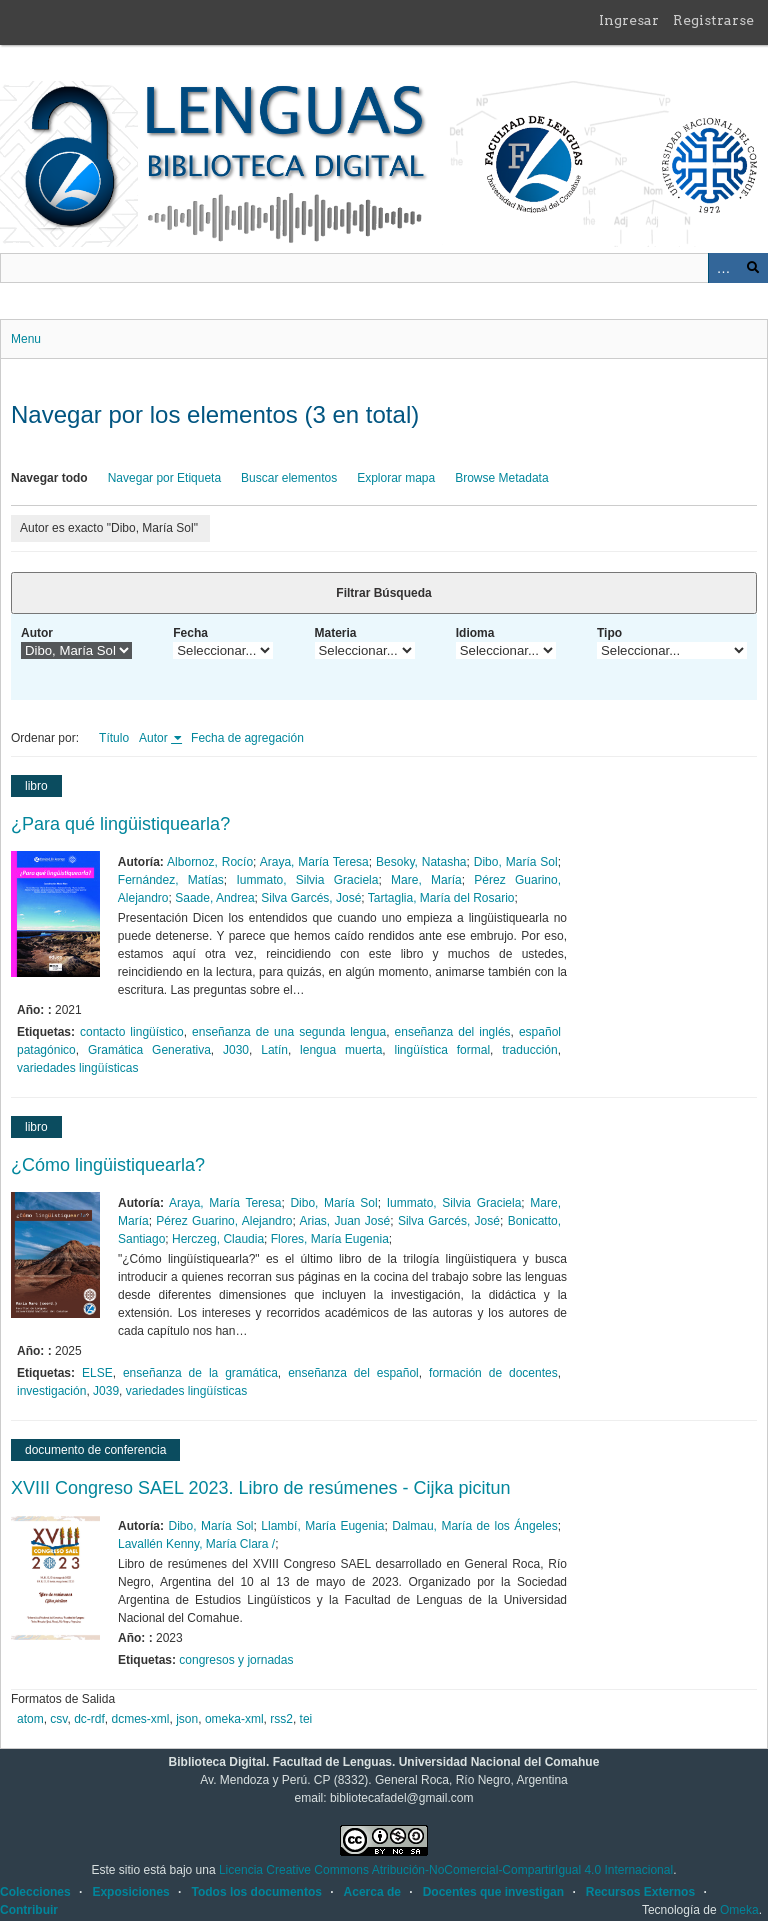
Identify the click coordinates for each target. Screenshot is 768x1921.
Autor (37, 633)
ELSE (97, 1373)
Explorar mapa (396, 478)
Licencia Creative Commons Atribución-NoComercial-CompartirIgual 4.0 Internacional (446, 1870)
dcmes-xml (141, 1719)
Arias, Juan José (344, 1221)
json (187, 1719)
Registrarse (713, 20)
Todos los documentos (256, 1892)
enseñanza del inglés (453, 1032)
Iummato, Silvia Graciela (307, 880)
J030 (236, 1050)
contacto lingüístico (132, 1032)
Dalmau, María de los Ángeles (474, 1526)
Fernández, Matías (171, 880)
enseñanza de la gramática (200, 1373)
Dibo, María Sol (516, 862)
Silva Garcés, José (311, 898)
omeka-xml (234, 1719)
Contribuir (29, 1910)
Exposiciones (130, 1892)
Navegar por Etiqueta (164, 478)
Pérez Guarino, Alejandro (224, 1221)
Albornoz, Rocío (210, 862)
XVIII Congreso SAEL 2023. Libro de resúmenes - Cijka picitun (261, 1488)
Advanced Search (723, 268)
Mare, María (426, 880)
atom (30, 1719)
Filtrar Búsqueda (383, 593)
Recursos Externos (640, 1892)
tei (306, 1719)
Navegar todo (49, 478)
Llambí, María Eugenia (322, 1526)
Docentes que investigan (493, 1892)
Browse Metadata (501, 478)
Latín (274, 1050)
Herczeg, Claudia (218, 1239)
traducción (529, 1050)
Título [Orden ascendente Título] (114, 738)
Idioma (475, 633)
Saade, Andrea (214, 898)
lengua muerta (341, 1050)
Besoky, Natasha (421, 862)
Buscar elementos (289, 478)
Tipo (609, 633)
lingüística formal (443, 1050)
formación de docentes (493, 1373)
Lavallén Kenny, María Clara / (196, 1544)
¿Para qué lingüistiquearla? (120, 824)
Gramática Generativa (149, 1050)
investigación (51, 1391)
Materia (336, 633)
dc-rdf (89, 1719)
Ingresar (629, 20)
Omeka (739, 1910)
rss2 (281, 1719)
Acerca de (372, 1892)
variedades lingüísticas (77, 1068)
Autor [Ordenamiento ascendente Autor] (155, 738)
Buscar (753, 268)
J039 (106, 1391)
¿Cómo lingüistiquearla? (108, 1165)
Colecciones (35, 1892)
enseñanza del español (353, 1373)
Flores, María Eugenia (330, 1239)
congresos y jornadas (236, 1660)
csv (58, 1719)
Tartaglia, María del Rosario (441, 898)
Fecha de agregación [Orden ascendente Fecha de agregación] (247, 738)
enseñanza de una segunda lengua (289, 1032)
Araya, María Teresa (314, 862)
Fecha (190, 633)
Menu (26, 339)
